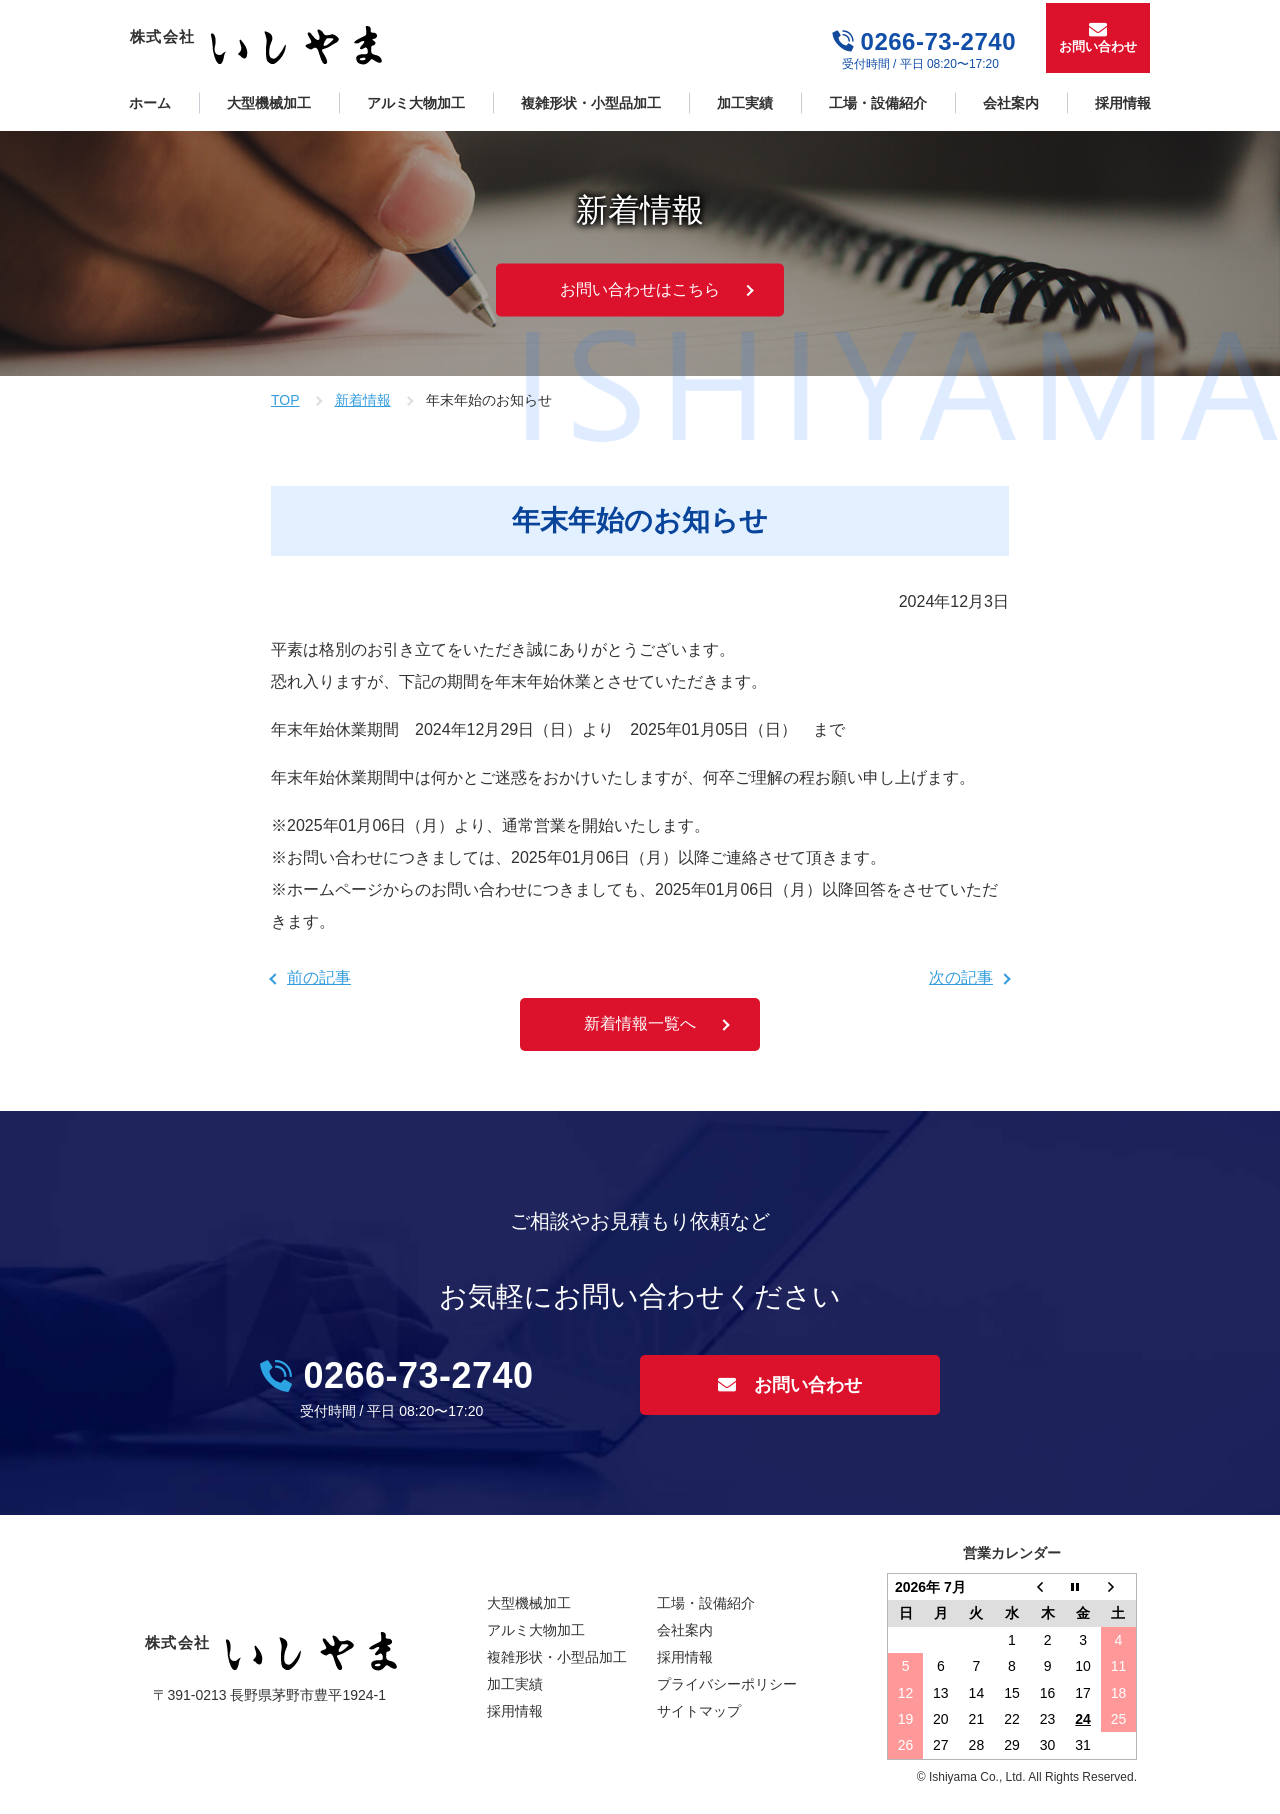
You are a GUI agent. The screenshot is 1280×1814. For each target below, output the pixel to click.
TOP (285, 400)
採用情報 (1123, 103)
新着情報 (363, 400)
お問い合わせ (1098, 46)
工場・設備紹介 (878, 103)
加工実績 (745, 103)
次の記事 (961, 977)
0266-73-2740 (938, 41)
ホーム (150, 103)
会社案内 (1011, 103)
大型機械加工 (269, 103)
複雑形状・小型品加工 (591, 103)
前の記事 (319, 977)
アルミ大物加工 (416, 103)
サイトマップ (699, 1711)
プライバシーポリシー (727, 1684)
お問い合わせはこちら (640, 289)
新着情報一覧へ (640, 1023)
